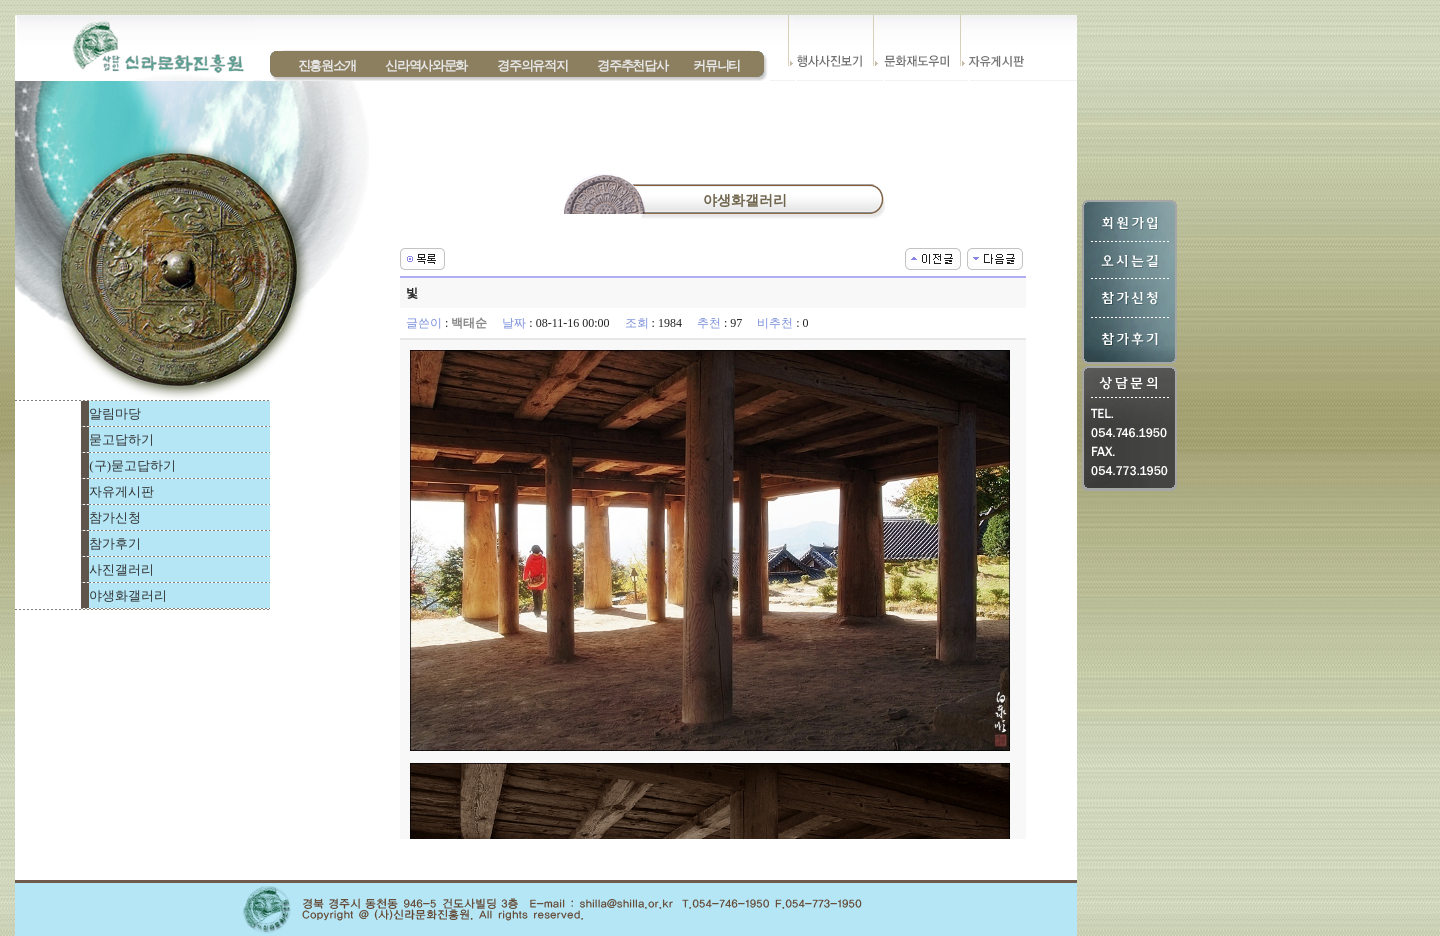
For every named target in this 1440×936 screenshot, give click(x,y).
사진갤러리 (121, 569)
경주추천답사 (632, 65)
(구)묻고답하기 (132, 465)
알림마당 (115, 413)
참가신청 (115, 517)
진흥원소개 (327, 65)
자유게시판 (121, 491)
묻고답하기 (121, 439)
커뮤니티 (716, 65)
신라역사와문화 (426, 65)
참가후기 (115, 543)
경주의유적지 (532, 65)
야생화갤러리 (128, 595)
